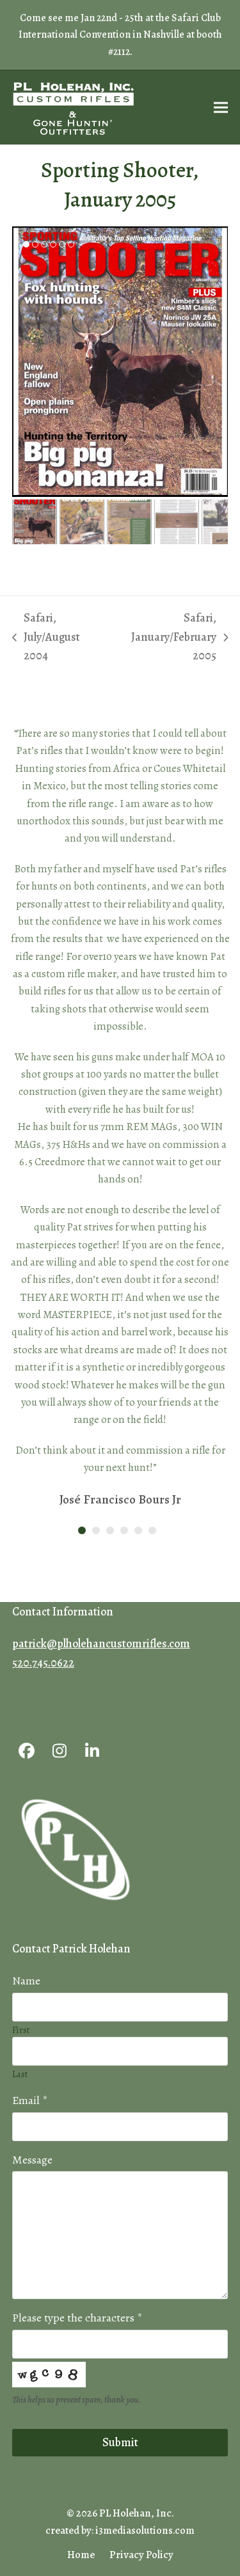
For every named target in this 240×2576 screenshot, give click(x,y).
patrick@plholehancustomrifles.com (101, 1643)
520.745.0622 (43, 1662)
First (21, 2029)
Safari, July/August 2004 (46, 638)
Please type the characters (77, 2317)
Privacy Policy (141, 2554)
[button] (221, 107)
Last (20, 2074)
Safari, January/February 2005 (172, 638)
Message (32, 2159)
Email (29, 2100)
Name (26, 1980)
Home (81, 2554)
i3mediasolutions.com (145, 2530)
